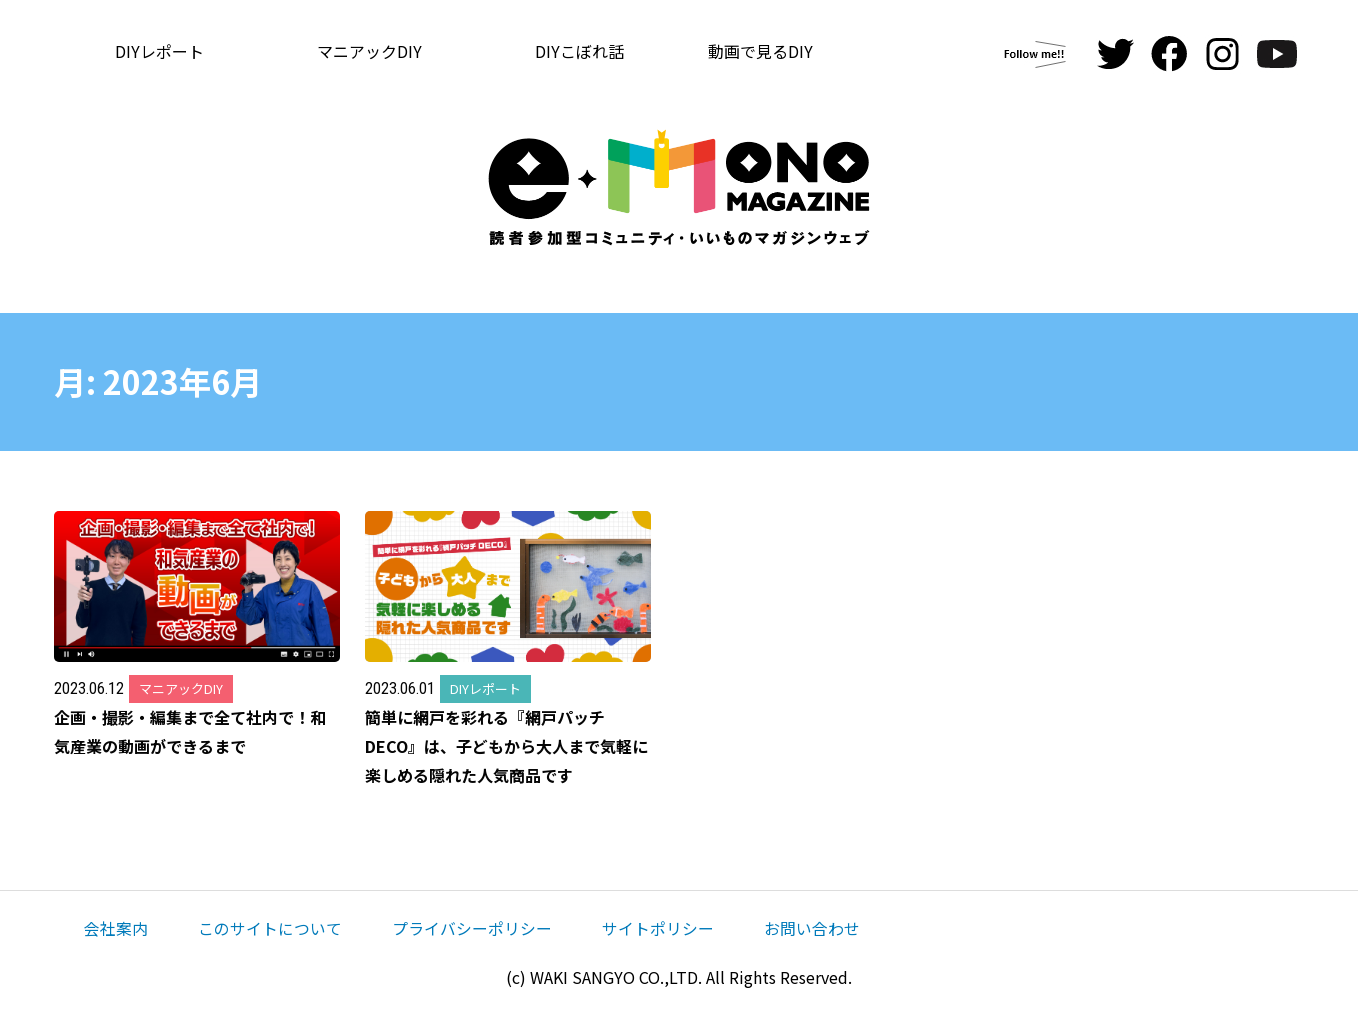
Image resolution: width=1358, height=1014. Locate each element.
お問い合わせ (812, 928)
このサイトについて (270, 928)
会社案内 (116, 928)
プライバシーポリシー (472, 928)
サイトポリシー (658, 928)
